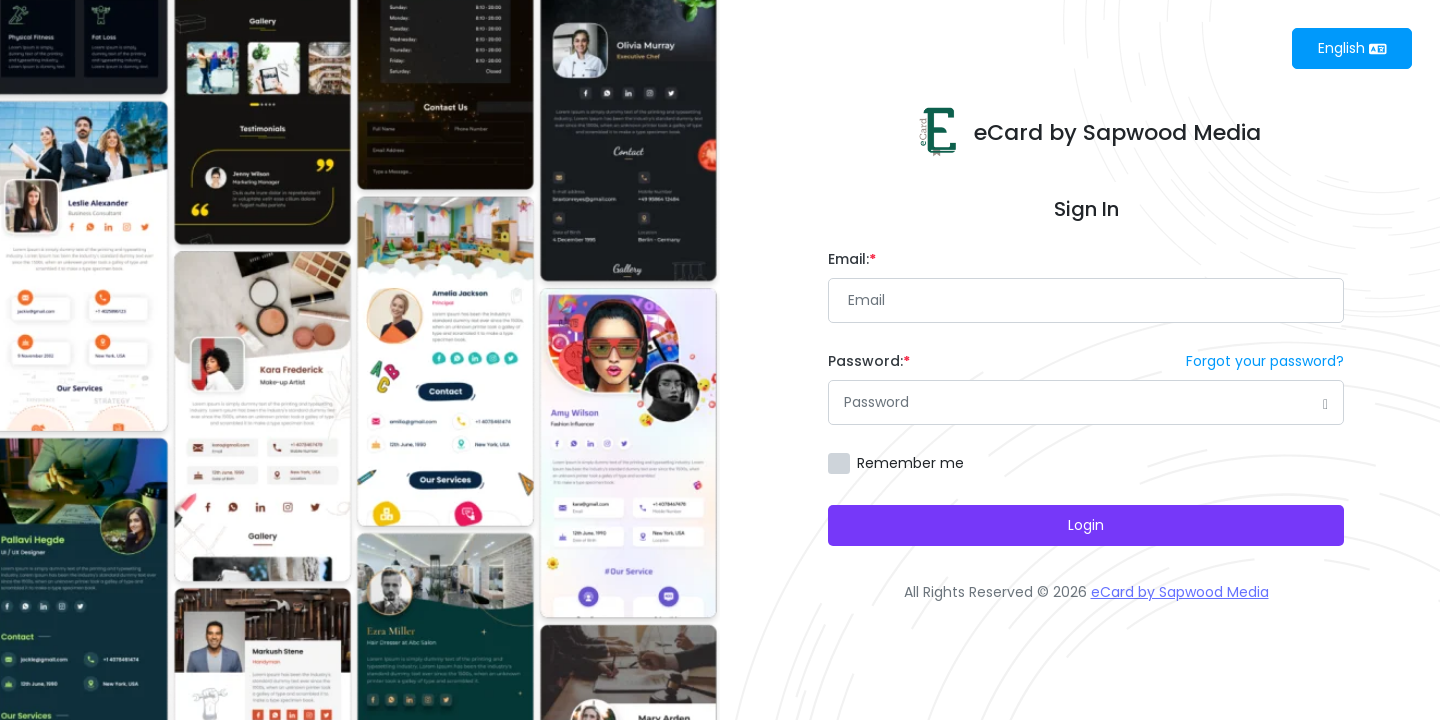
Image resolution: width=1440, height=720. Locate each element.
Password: (869, 361)
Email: (852, 259)
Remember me (910, 463)
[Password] (1086, 402)
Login (1086, 525)
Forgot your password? (1265, 361)
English (1352, 48)
